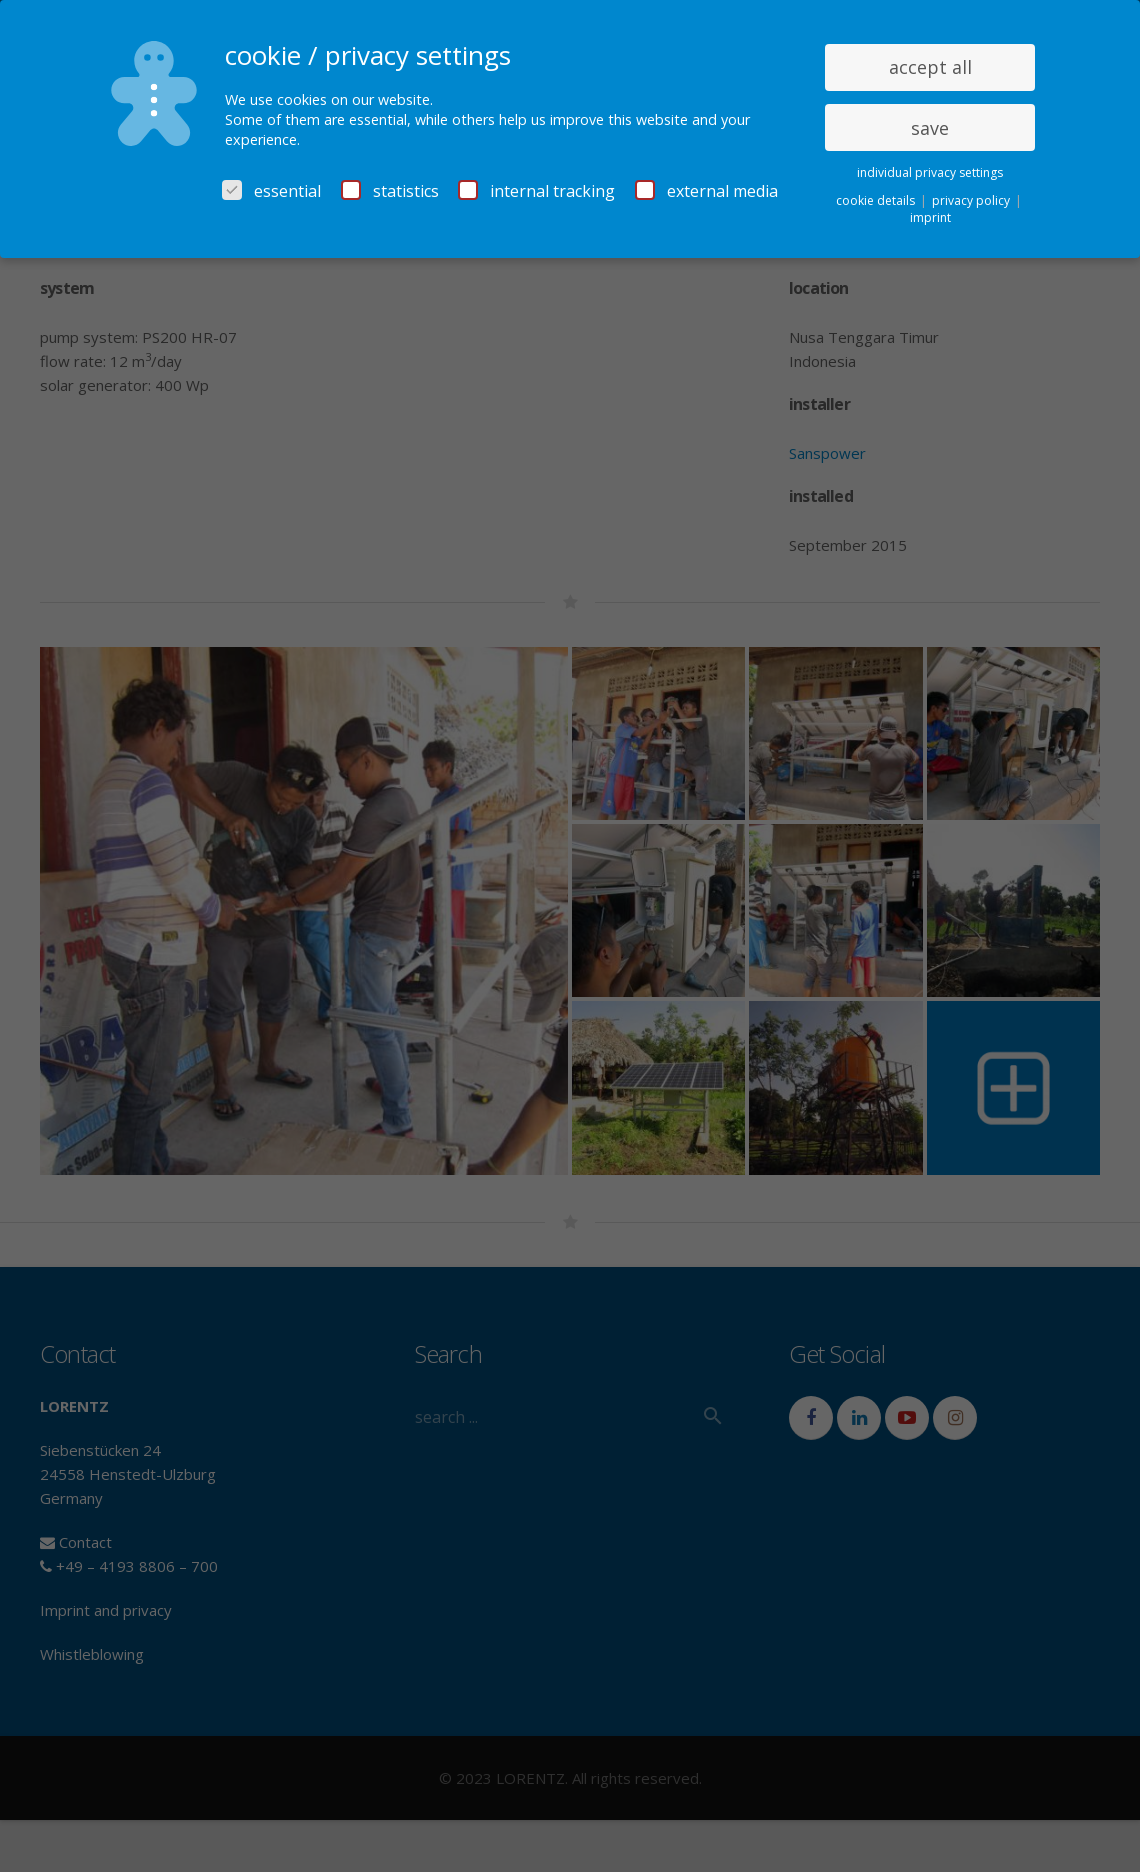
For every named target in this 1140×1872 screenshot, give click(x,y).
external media (706, 191)
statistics (390, 191)
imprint (930, 217)
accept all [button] (930, 67)
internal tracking (536, 191)
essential (271, 191)
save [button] (930, 128)
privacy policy (972, 200)
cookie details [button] (877, 200)
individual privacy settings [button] (930, 172)
